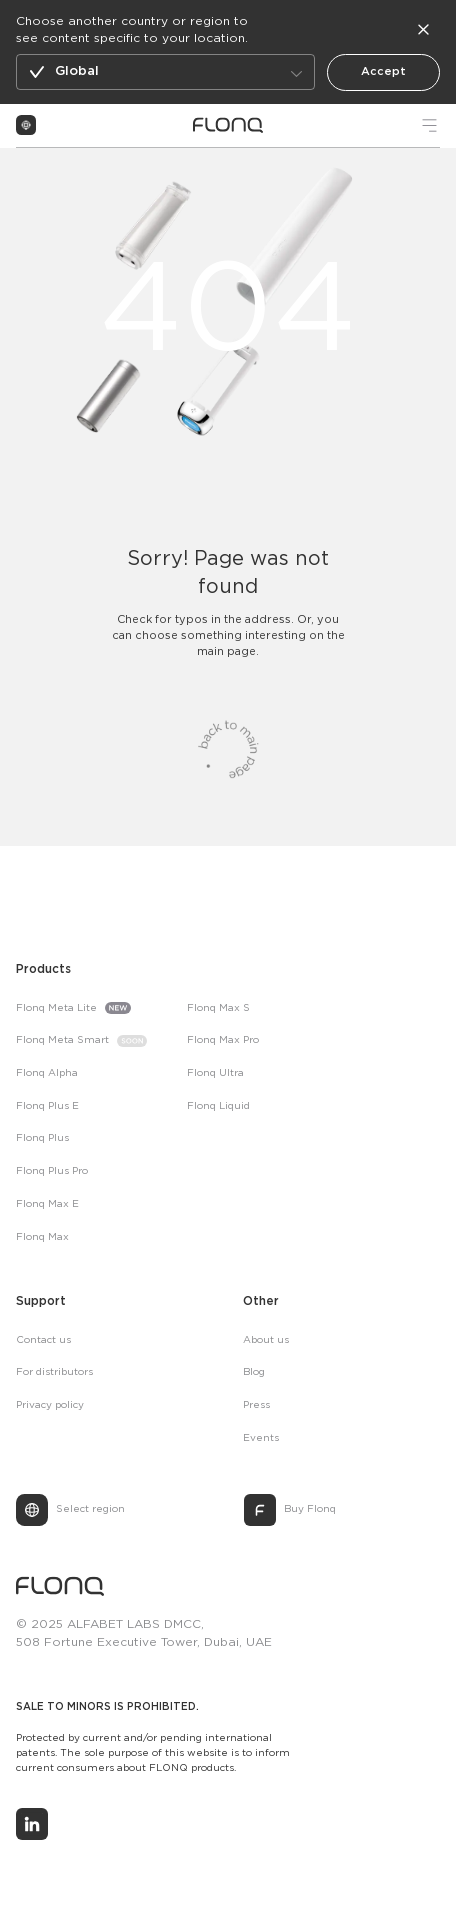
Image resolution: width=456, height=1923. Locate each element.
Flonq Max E (47, 1204)
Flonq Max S (218, 1008)
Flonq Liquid (218, 1106)
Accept (383, 72)
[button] (165, 72)
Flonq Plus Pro (52, 1171)
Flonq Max (42, 1237)
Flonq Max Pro (223, 1040)
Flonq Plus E (47, 1106)
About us (266, 1340)
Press (256, 1405)
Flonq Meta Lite (56, 1008)
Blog (254, 1372)
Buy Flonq (310, 1509)
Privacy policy (50, 1405)
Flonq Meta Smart (62, 1040)
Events (261, 1438)
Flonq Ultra (215, 1073)
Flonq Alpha (47, 1073)
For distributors (54, 1372)
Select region (90, 1509)
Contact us (43, 1340)
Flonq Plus (42, 1138)
